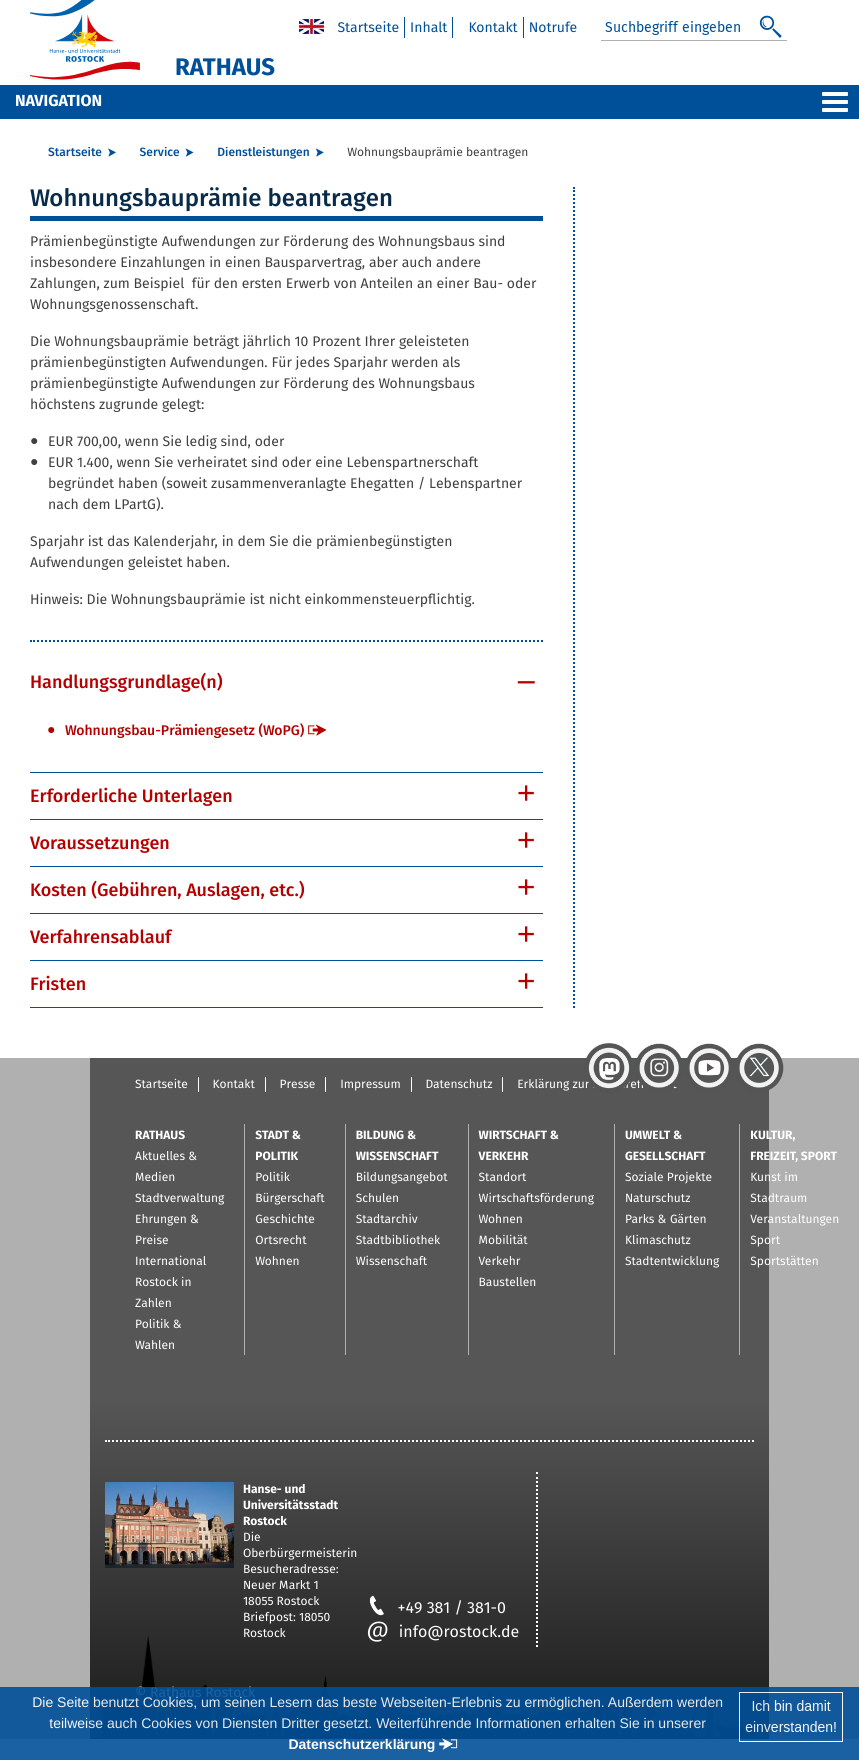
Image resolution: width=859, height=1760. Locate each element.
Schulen (377, 1199)
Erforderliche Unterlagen (131, 796)
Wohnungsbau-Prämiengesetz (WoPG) (184, 730)
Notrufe (553, 27)
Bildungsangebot (402, 1178)
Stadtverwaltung (179, 1199)
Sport (765, 1241)
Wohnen (277, 1262)
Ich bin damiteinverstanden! (791, 1716)
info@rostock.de (443, 1632)
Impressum (370, 1085)
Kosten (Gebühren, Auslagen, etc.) (167, 890)
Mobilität (503, 1241)
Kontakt (492, 27)
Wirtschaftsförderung (536, 1199)
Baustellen (508, 1283)
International (170, 1262)
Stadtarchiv (387, 1220)
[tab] (286, 682)
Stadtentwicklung (672, 1262)
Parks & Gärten (666, 1220)
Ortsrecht (280, 1241)
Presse (298, 1085)
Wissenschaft (391, 1262)
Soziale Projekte (668, 1178)
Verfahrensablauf (100, 937)
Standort (503, 1178)
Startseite (368, 27)
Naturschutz (658, 1199)
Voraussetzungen (100, 843)
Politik (272, 1178)
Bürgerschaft (289, 1199)
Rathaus (160, 1136)
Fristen (58, 984)
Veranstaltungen (794, 1220)
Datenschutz (458, 1085)
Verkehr (500, 1262)
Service (160, 153)
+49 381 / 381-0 (436, 1608)
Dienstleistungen (263, 153)
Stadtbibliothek (398, 1241)
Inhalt (428, 27)
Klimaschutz (658, 1241)
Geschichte (285, 1220)
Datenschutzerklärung (361, 1744)
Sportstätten (784, 1262)
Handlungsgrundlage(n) (126, 682)
